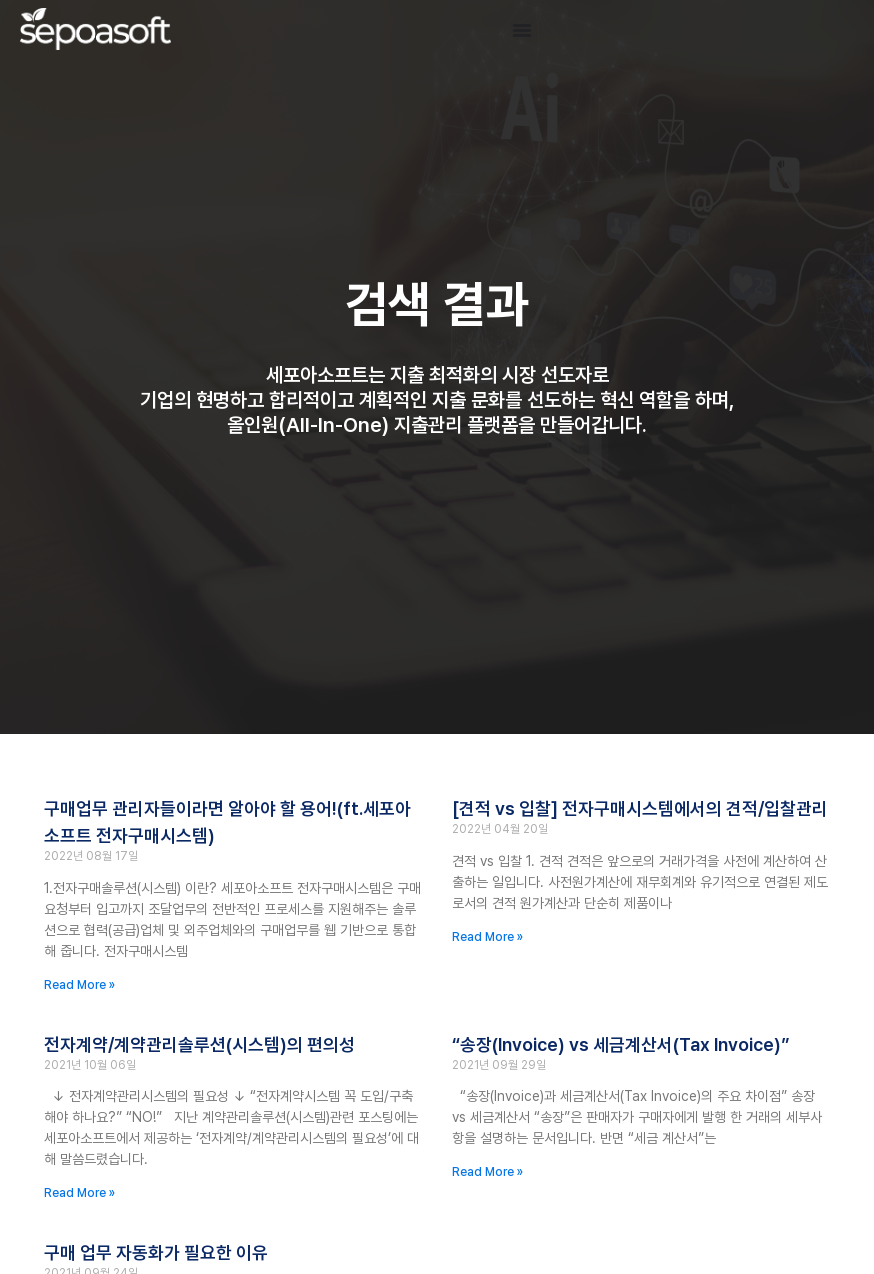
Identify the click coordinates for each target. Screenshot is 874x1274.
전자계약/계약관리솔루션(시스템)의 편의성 (199, 1044)
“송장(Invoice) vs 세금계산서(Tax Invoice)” (620, 1044)
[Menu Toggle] (522, 30)
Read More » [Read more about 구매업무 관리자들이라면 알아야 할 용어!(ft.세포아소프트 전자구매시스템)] (79, 985)
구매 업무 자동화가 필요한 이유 (156, 1252)
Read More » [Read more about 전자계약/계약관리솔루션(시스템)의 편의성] (79, 1193)
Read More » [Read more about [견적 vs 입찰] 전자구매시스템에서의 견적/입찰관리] (487, 937)
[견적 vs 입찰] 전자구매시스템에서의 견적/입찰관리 (640, 808)
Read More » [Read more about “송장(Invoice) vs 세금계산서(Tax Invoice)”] (487, 1172)
